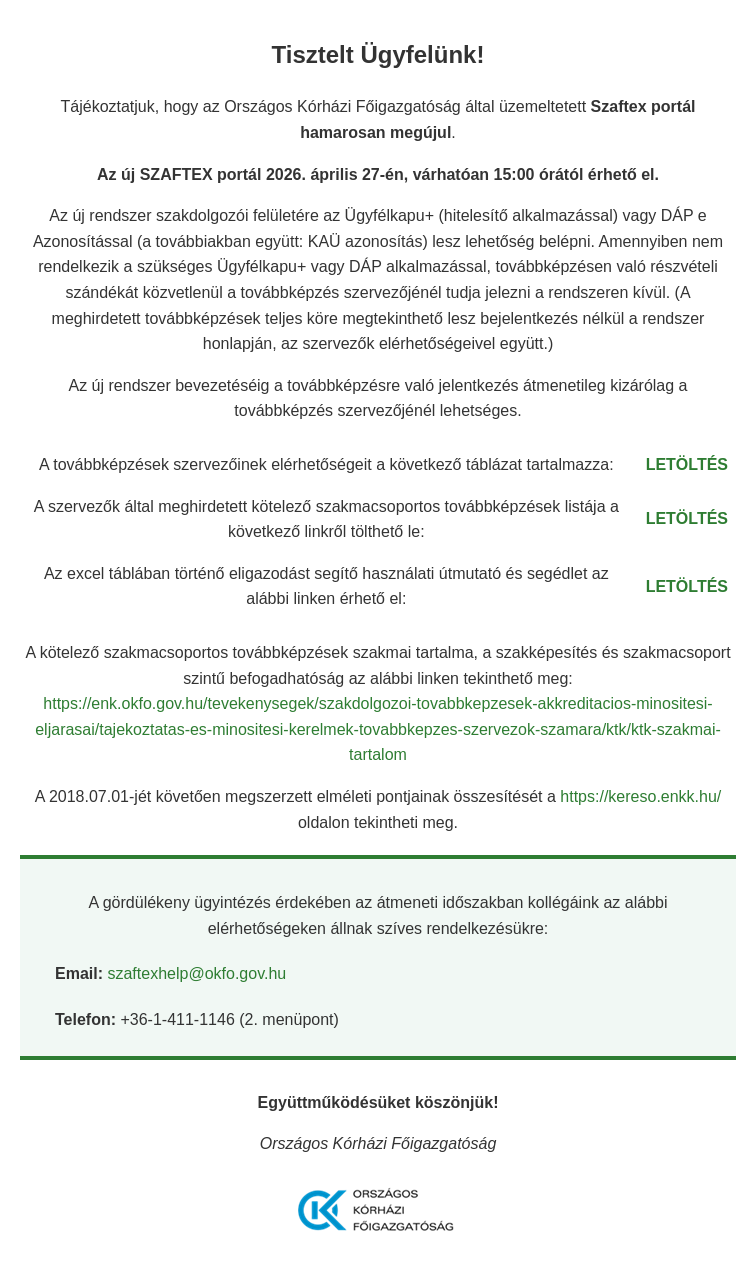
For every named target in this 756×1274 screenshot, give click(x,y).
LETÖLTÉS (687, 464)
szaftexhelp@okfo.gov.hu (196, 973)
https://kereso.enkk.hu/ (640, 796)
